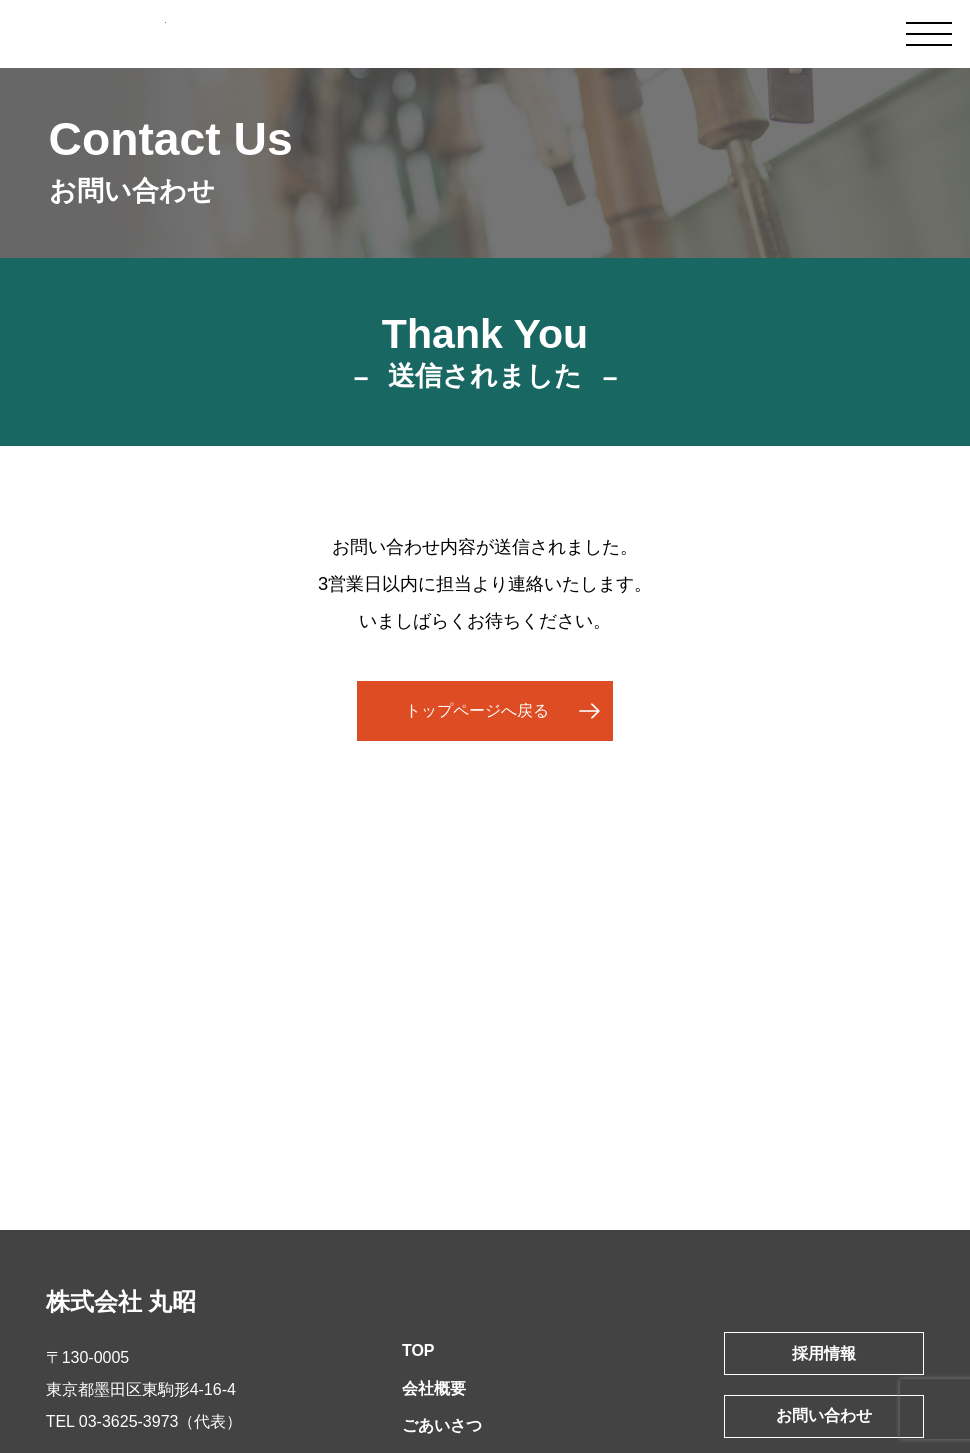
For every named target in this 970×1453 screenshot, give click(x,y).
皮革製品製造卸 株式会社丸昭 (107, 35)
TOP (418, 1350)
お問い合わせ (824, 1415)
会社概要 (434, 1388)
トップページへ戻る (477, 710)
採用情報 (824, 1353)
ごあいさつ (442, 1425)
